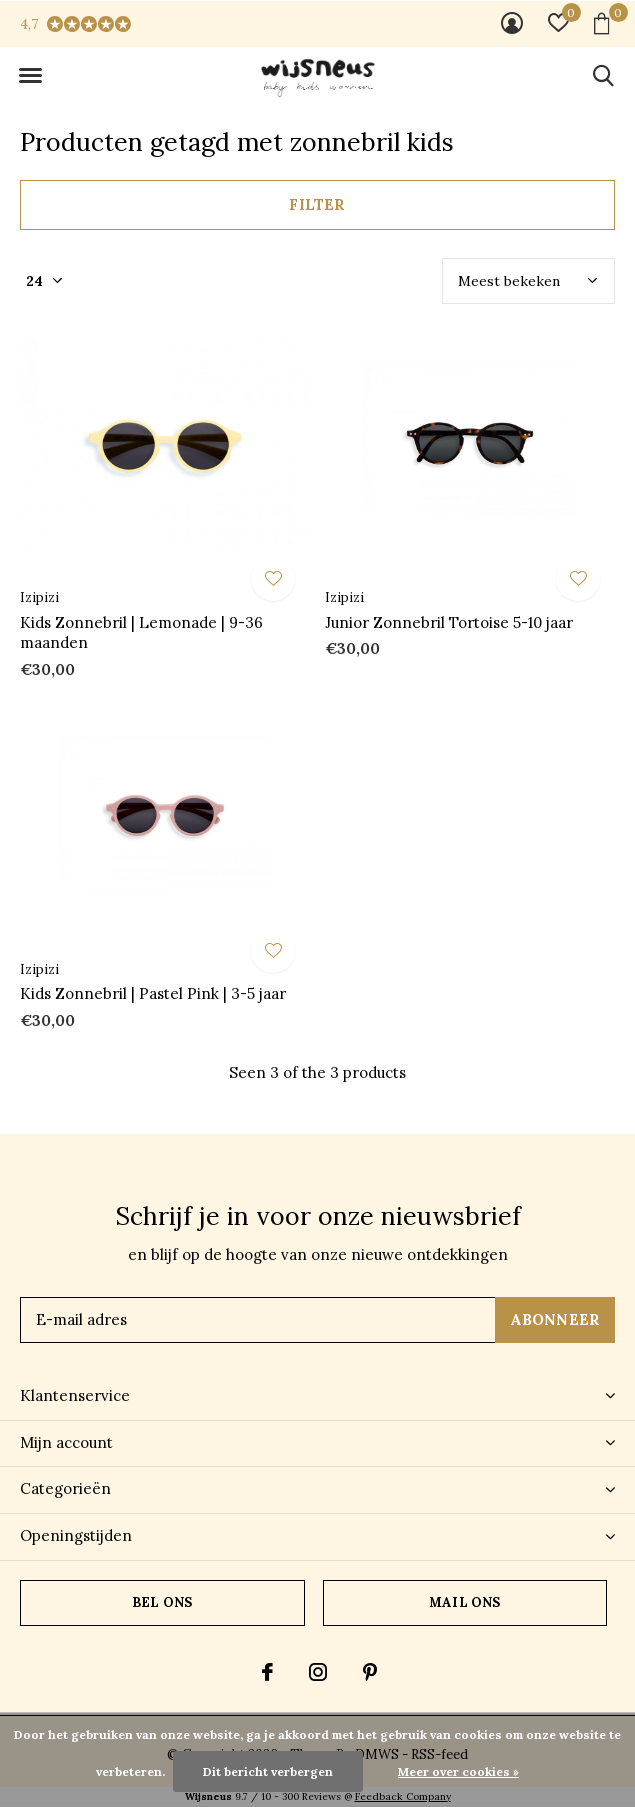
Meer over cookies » (458, 1771)
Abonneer (555, 1319)
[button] (30, 76)
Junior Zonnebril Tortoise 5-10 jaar (449, 622)
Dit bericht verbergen (268, 1771)
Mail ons (464, 1602)
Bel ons (162, 1602)
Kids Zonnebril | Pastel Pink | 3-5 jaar (153, 993)
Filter (317, 204)
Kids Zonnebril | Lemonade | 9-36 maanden (141, 633)
